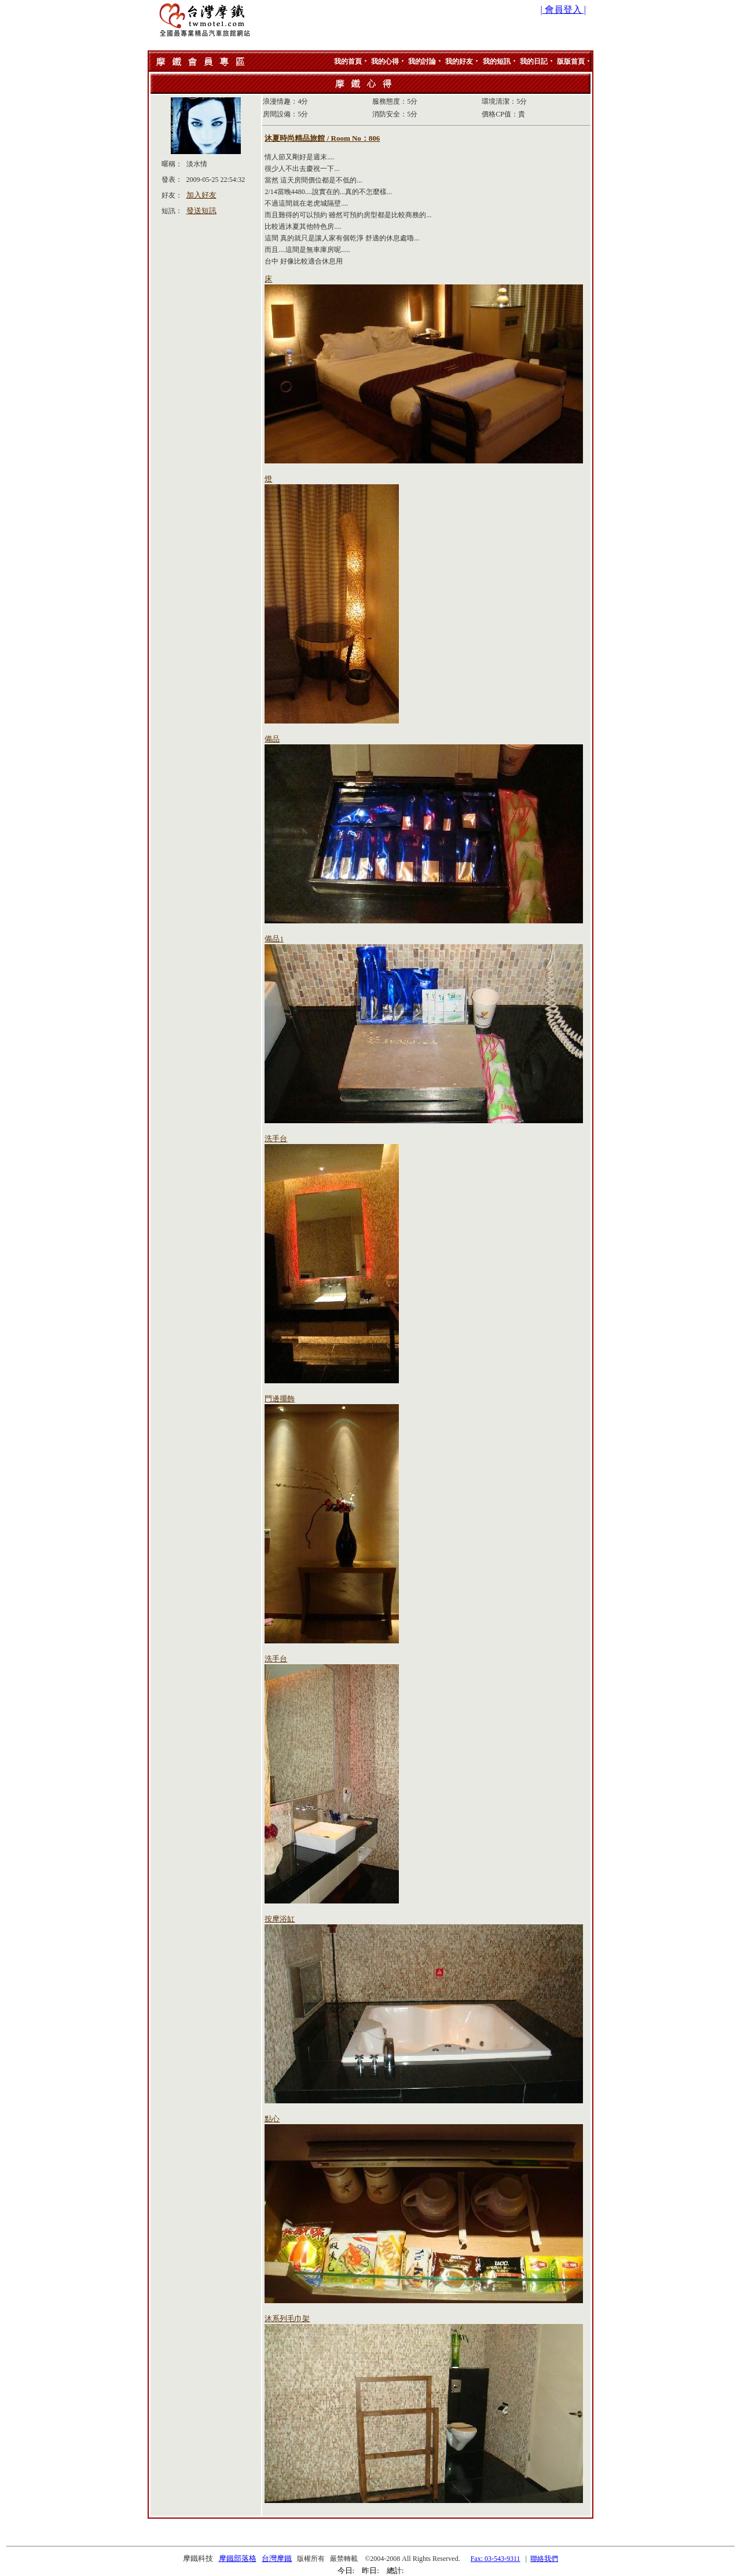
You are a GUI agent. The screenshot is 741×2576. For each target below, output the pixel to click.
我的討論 (422, 61)
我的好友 (459, 61)
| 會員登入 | (563, 9)
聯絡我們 (544, 2559)
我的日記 (534, 61)
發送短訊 (201, 210)
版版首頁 (571, 61)
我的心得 (385, 61)
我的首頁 (348, 61)
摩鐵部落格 (237, 2558)
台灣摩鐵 (277, 2558)
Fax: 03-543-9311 (495, 2559)
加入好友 (201, 195)
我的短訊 (497, 61)
